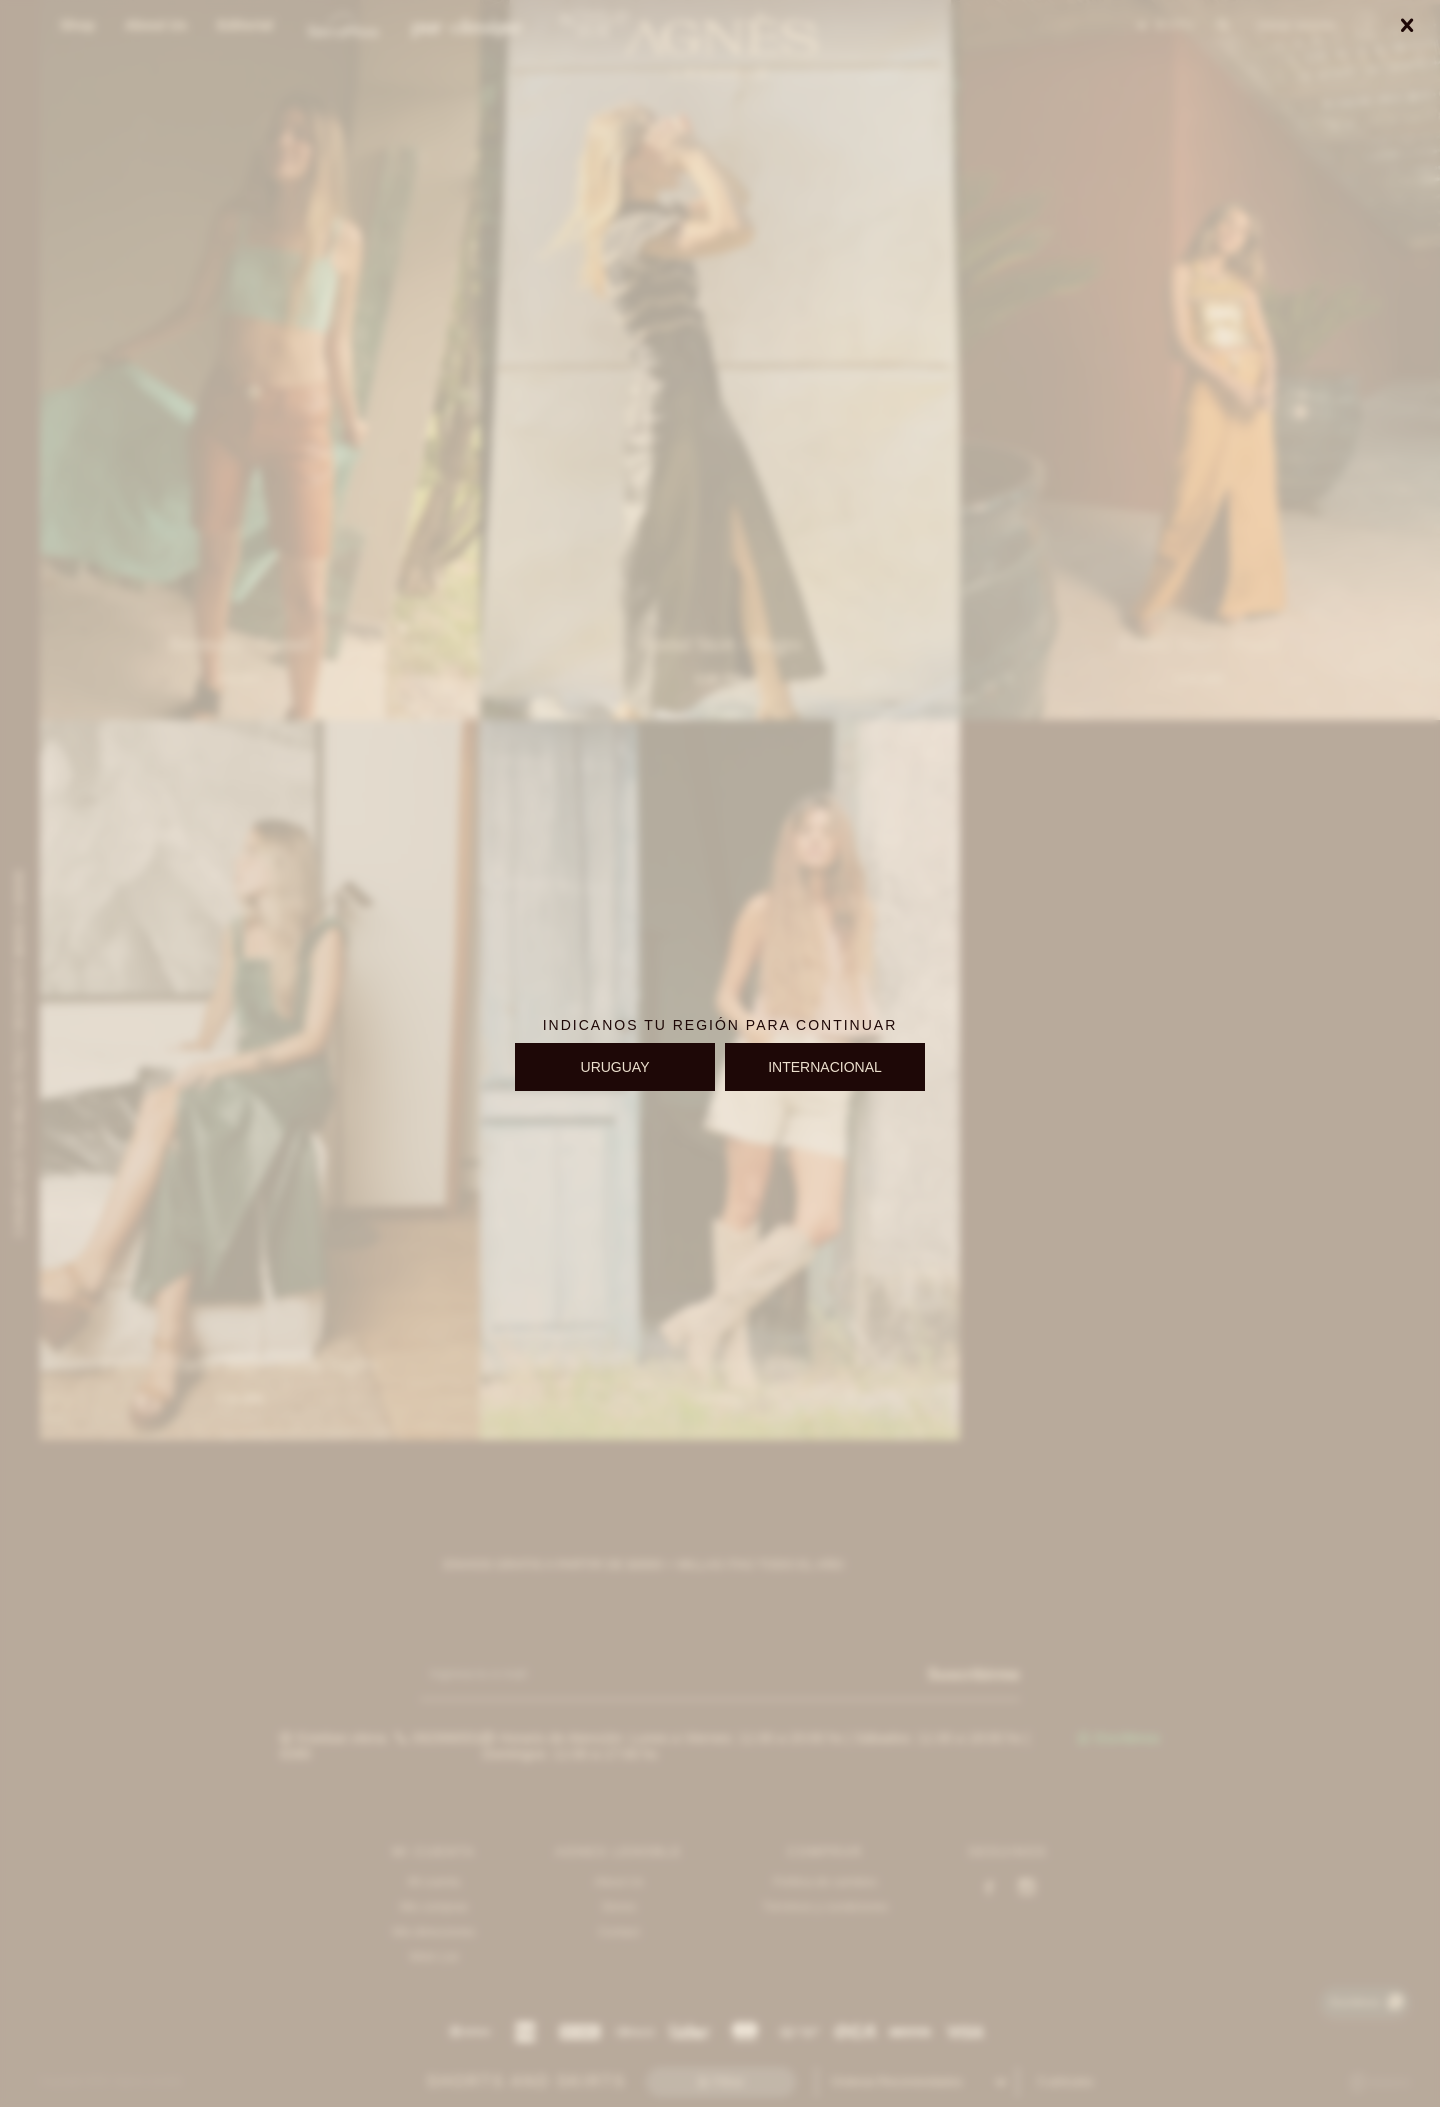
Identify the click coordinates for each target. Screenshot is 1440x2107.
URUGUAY (615, 1067)
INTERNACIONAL (825, 1067)
